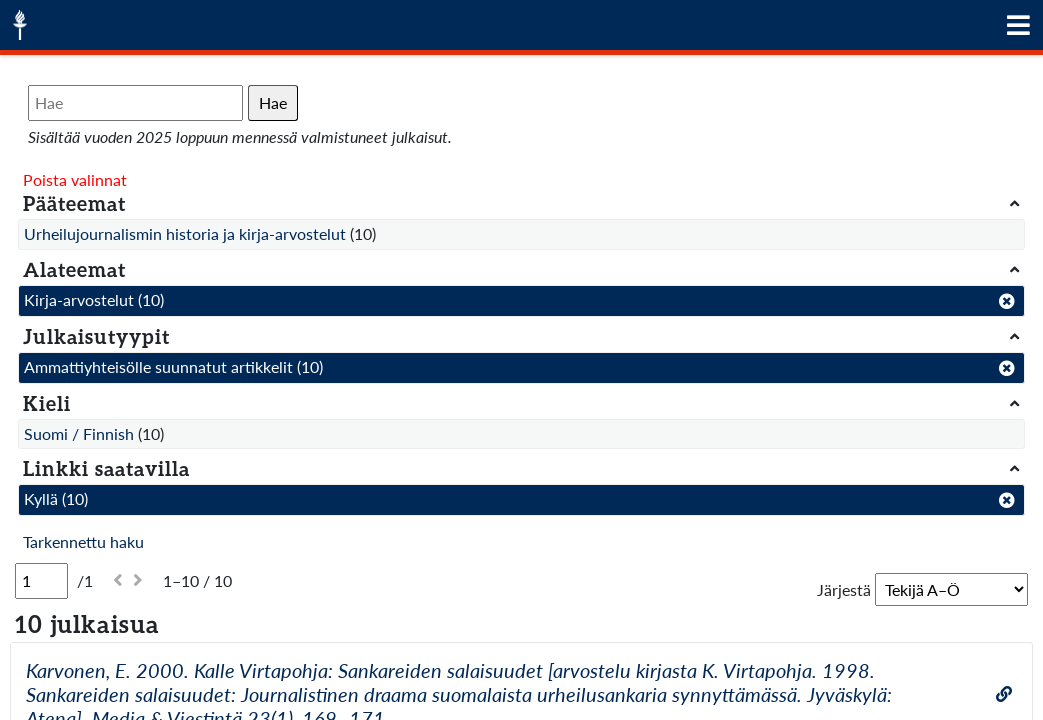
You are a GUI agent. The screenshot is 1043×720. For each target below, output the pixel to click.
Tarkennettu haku (83, 541)
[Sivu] (41, 581)
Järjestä (844, 589)
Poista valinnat (75, 179)
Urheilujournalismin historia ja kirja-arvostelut (185, 233)
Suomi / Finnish (79, 433)
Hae (273, 102)
